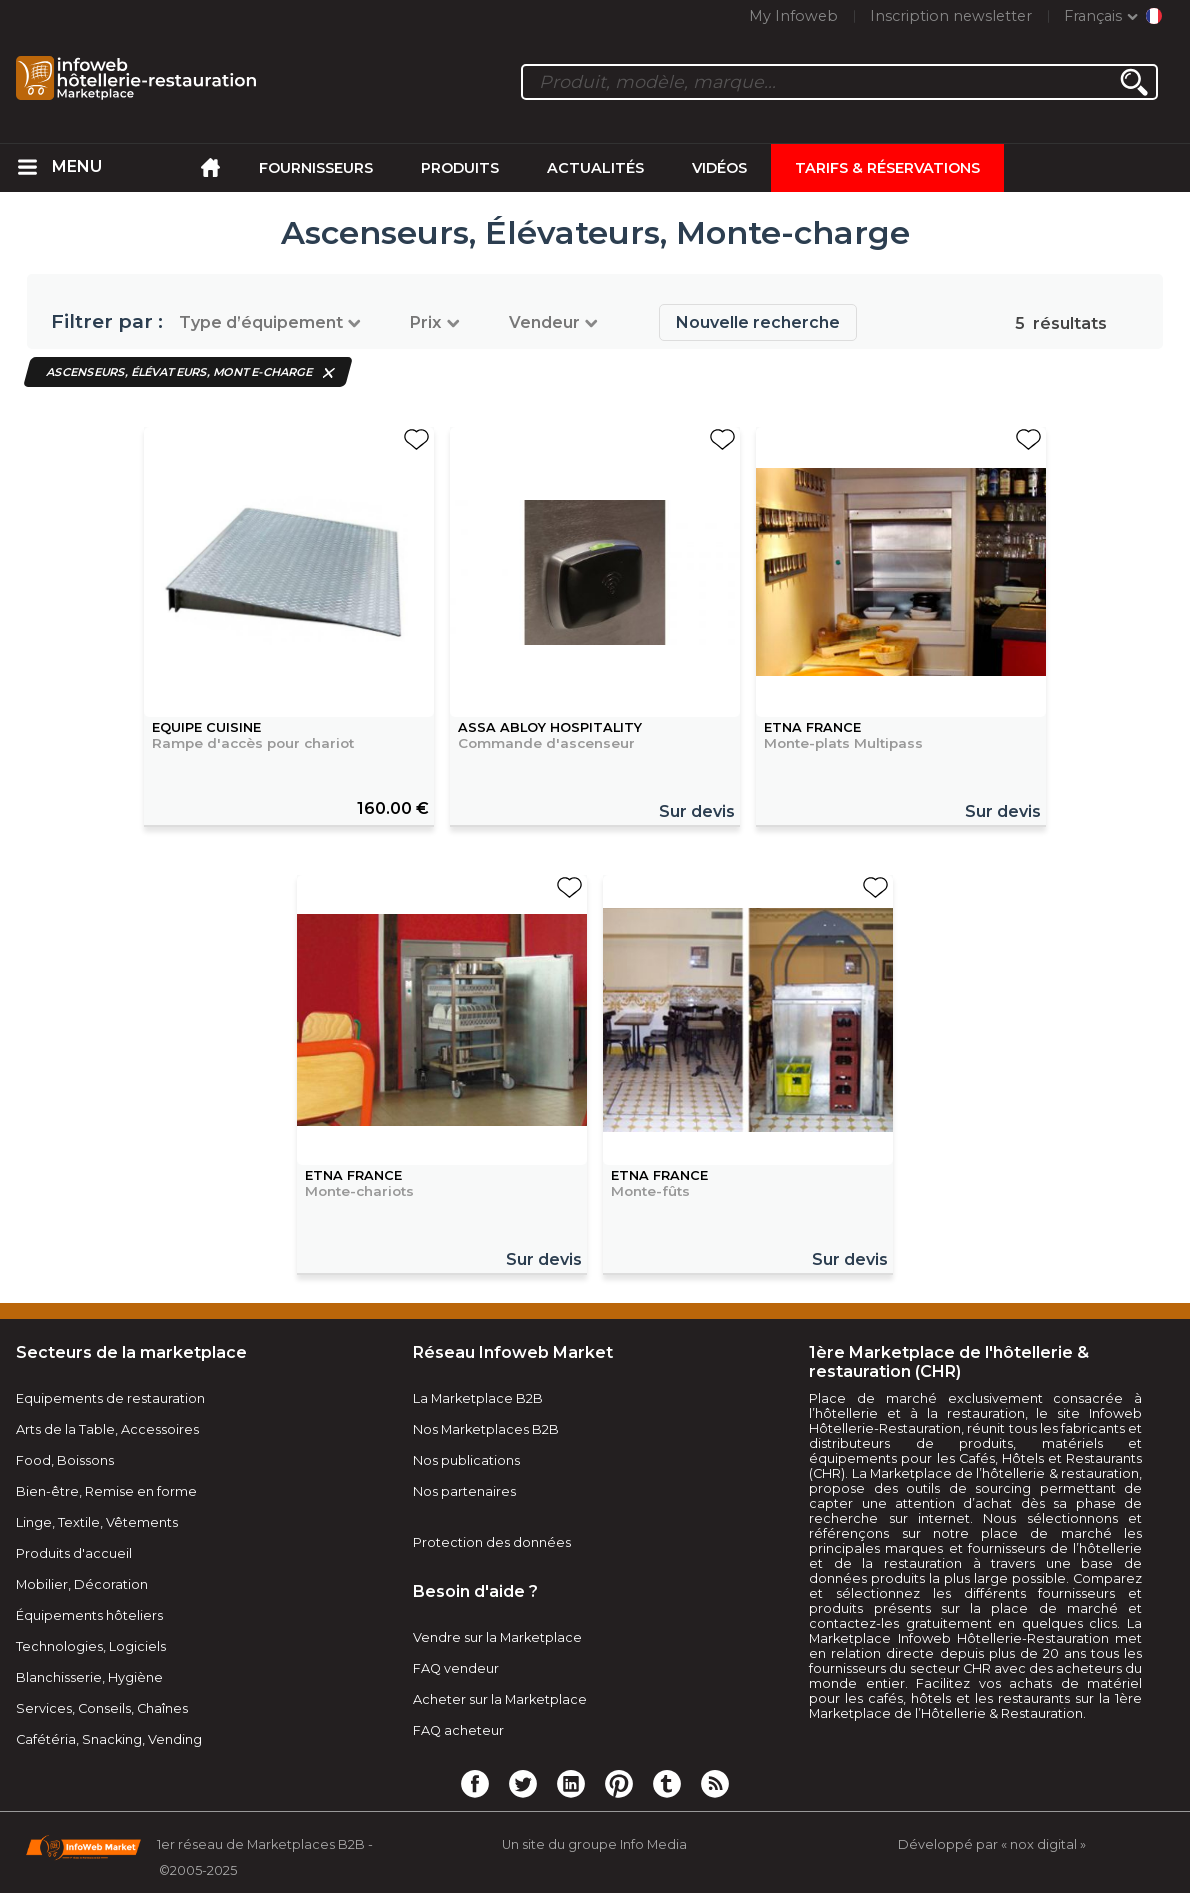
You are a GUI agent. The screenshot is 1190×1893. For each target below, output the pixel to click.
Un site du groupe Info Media (594, 1844)
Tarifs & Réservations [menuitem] (887, 168)
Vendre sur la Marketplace (497, 1637)
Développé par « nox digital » (992, 1844)
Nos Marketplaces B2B (486, 1429)
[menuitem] (28, 168)
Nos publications (466, 1460)
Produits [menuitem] (460, 168)
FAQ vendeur (456, 1668)
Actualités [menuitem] (595, 168)
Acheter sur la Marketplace (500, 1699)
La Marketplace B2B (478, 1398)
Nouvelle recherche (758, 322)
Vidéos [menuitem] (719, 168)
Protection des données (492, 1542)
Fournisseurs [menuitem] (316, 168)
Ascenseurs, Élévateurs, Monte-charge (180, 372)
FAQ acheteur (458, 1730)
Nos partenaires (464, 1491)
